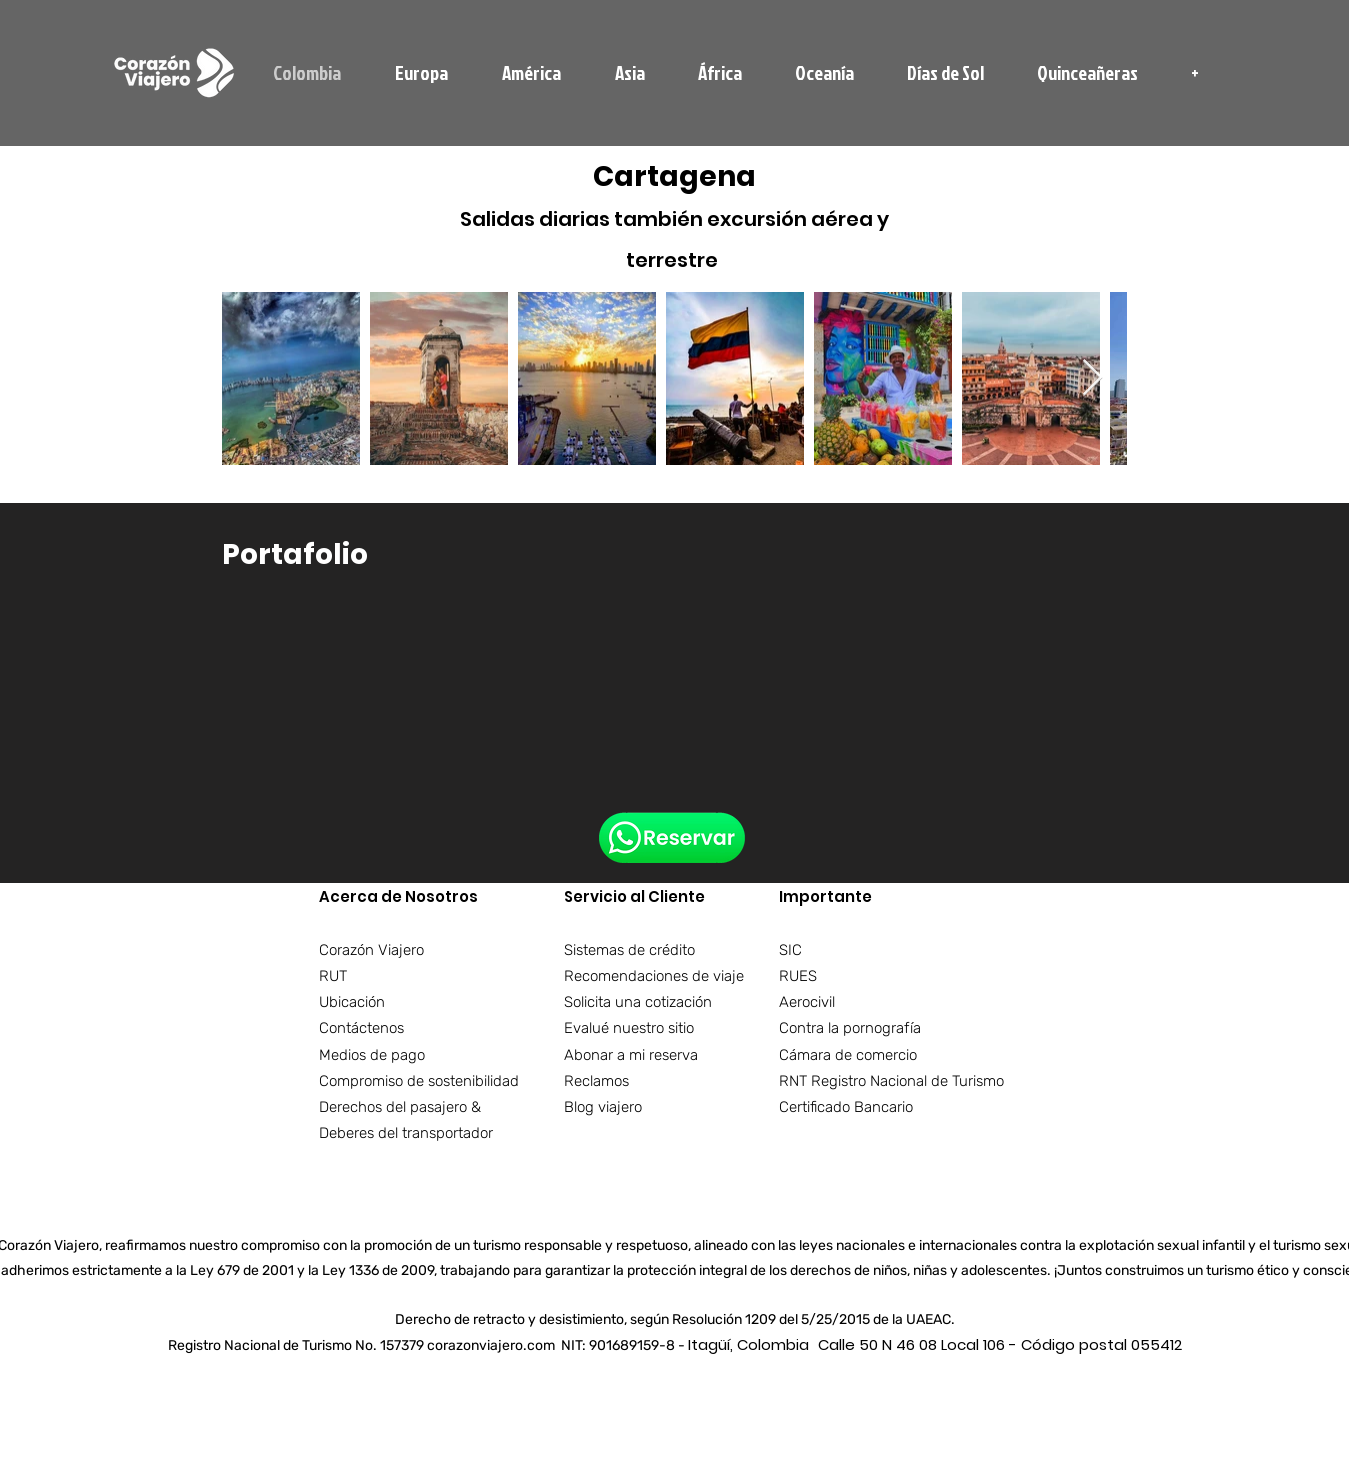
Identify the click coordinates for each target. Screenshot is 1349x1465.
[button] (1195, 73)
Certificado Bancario (846, 1107)
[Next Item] (1092, 378)
